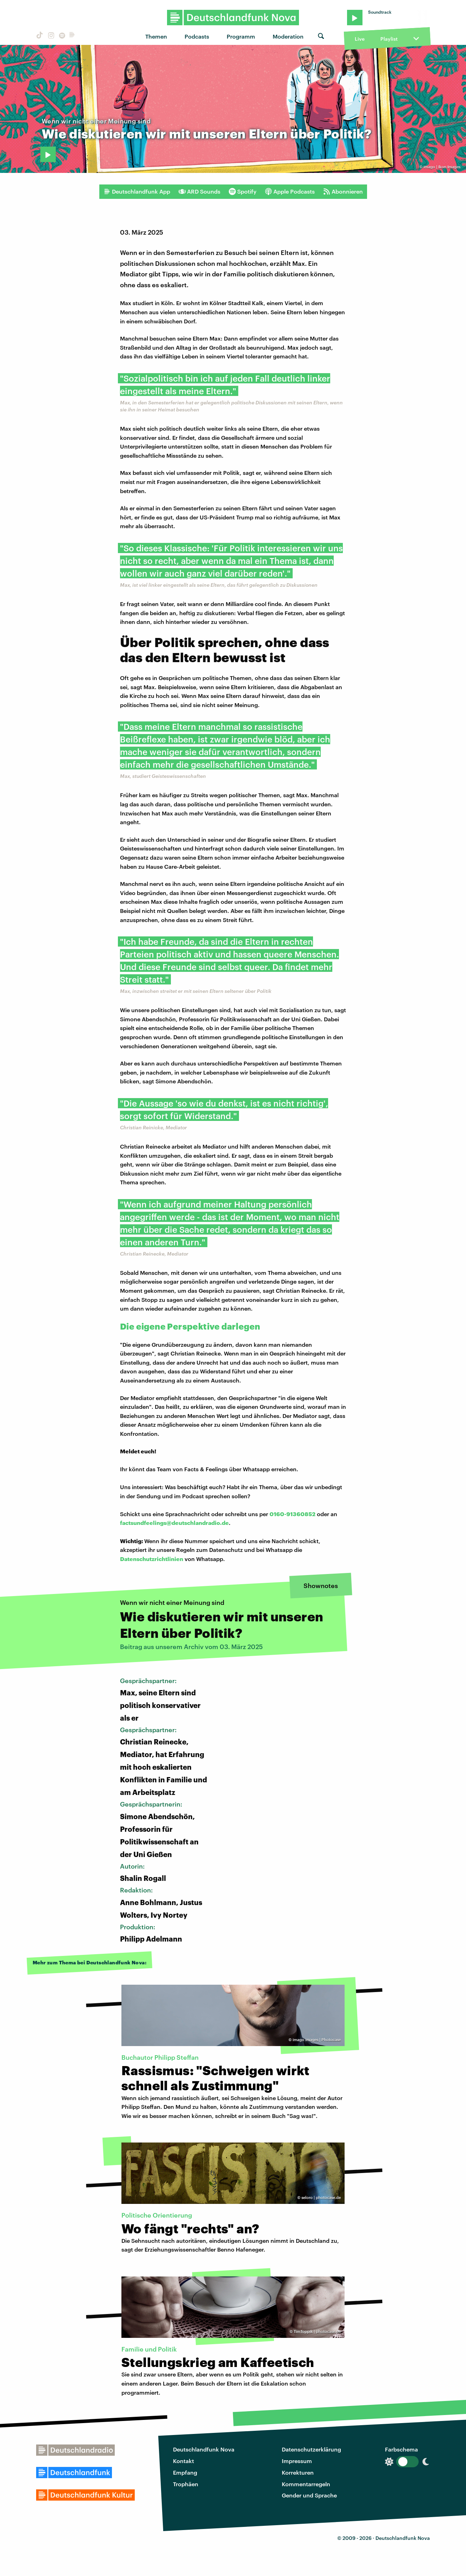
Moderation (288, 36)
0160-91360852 (292, 1514)
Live (360, 39)
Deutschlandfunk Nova (203, 2449)
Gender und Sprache (309, 2495)
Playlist (389, 39)
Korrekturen (298, 2472)
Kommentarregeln (306, 2484)
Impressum (297, 2460)
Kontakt (183, 2460)
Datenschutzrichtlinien (151, 1558)
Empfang (185, 2472)
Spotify (243, 191)
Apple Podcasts (290, 191)
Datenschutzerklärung (311, 2449)
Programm (241, 36)
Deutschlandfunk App (137, 191)
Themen (156, 36)
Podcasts (197, 36)
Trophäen (185, 2484)
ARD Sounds (199, 191)
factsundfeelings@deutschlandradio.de (174, 1522)
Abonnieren (343, 191)
